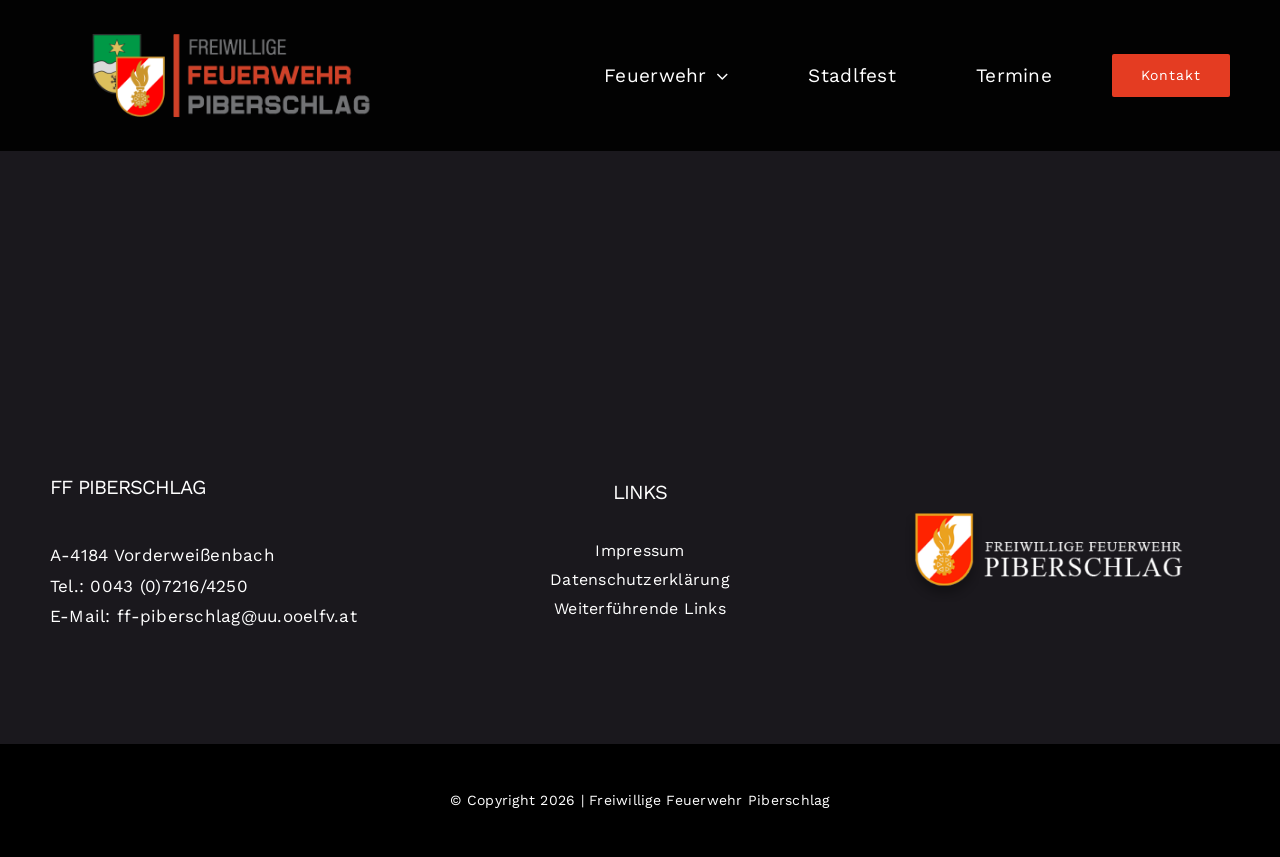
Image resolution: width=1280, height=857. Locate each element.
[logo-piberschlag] (231, 23)
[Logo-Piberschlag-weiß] (1049, 510)
